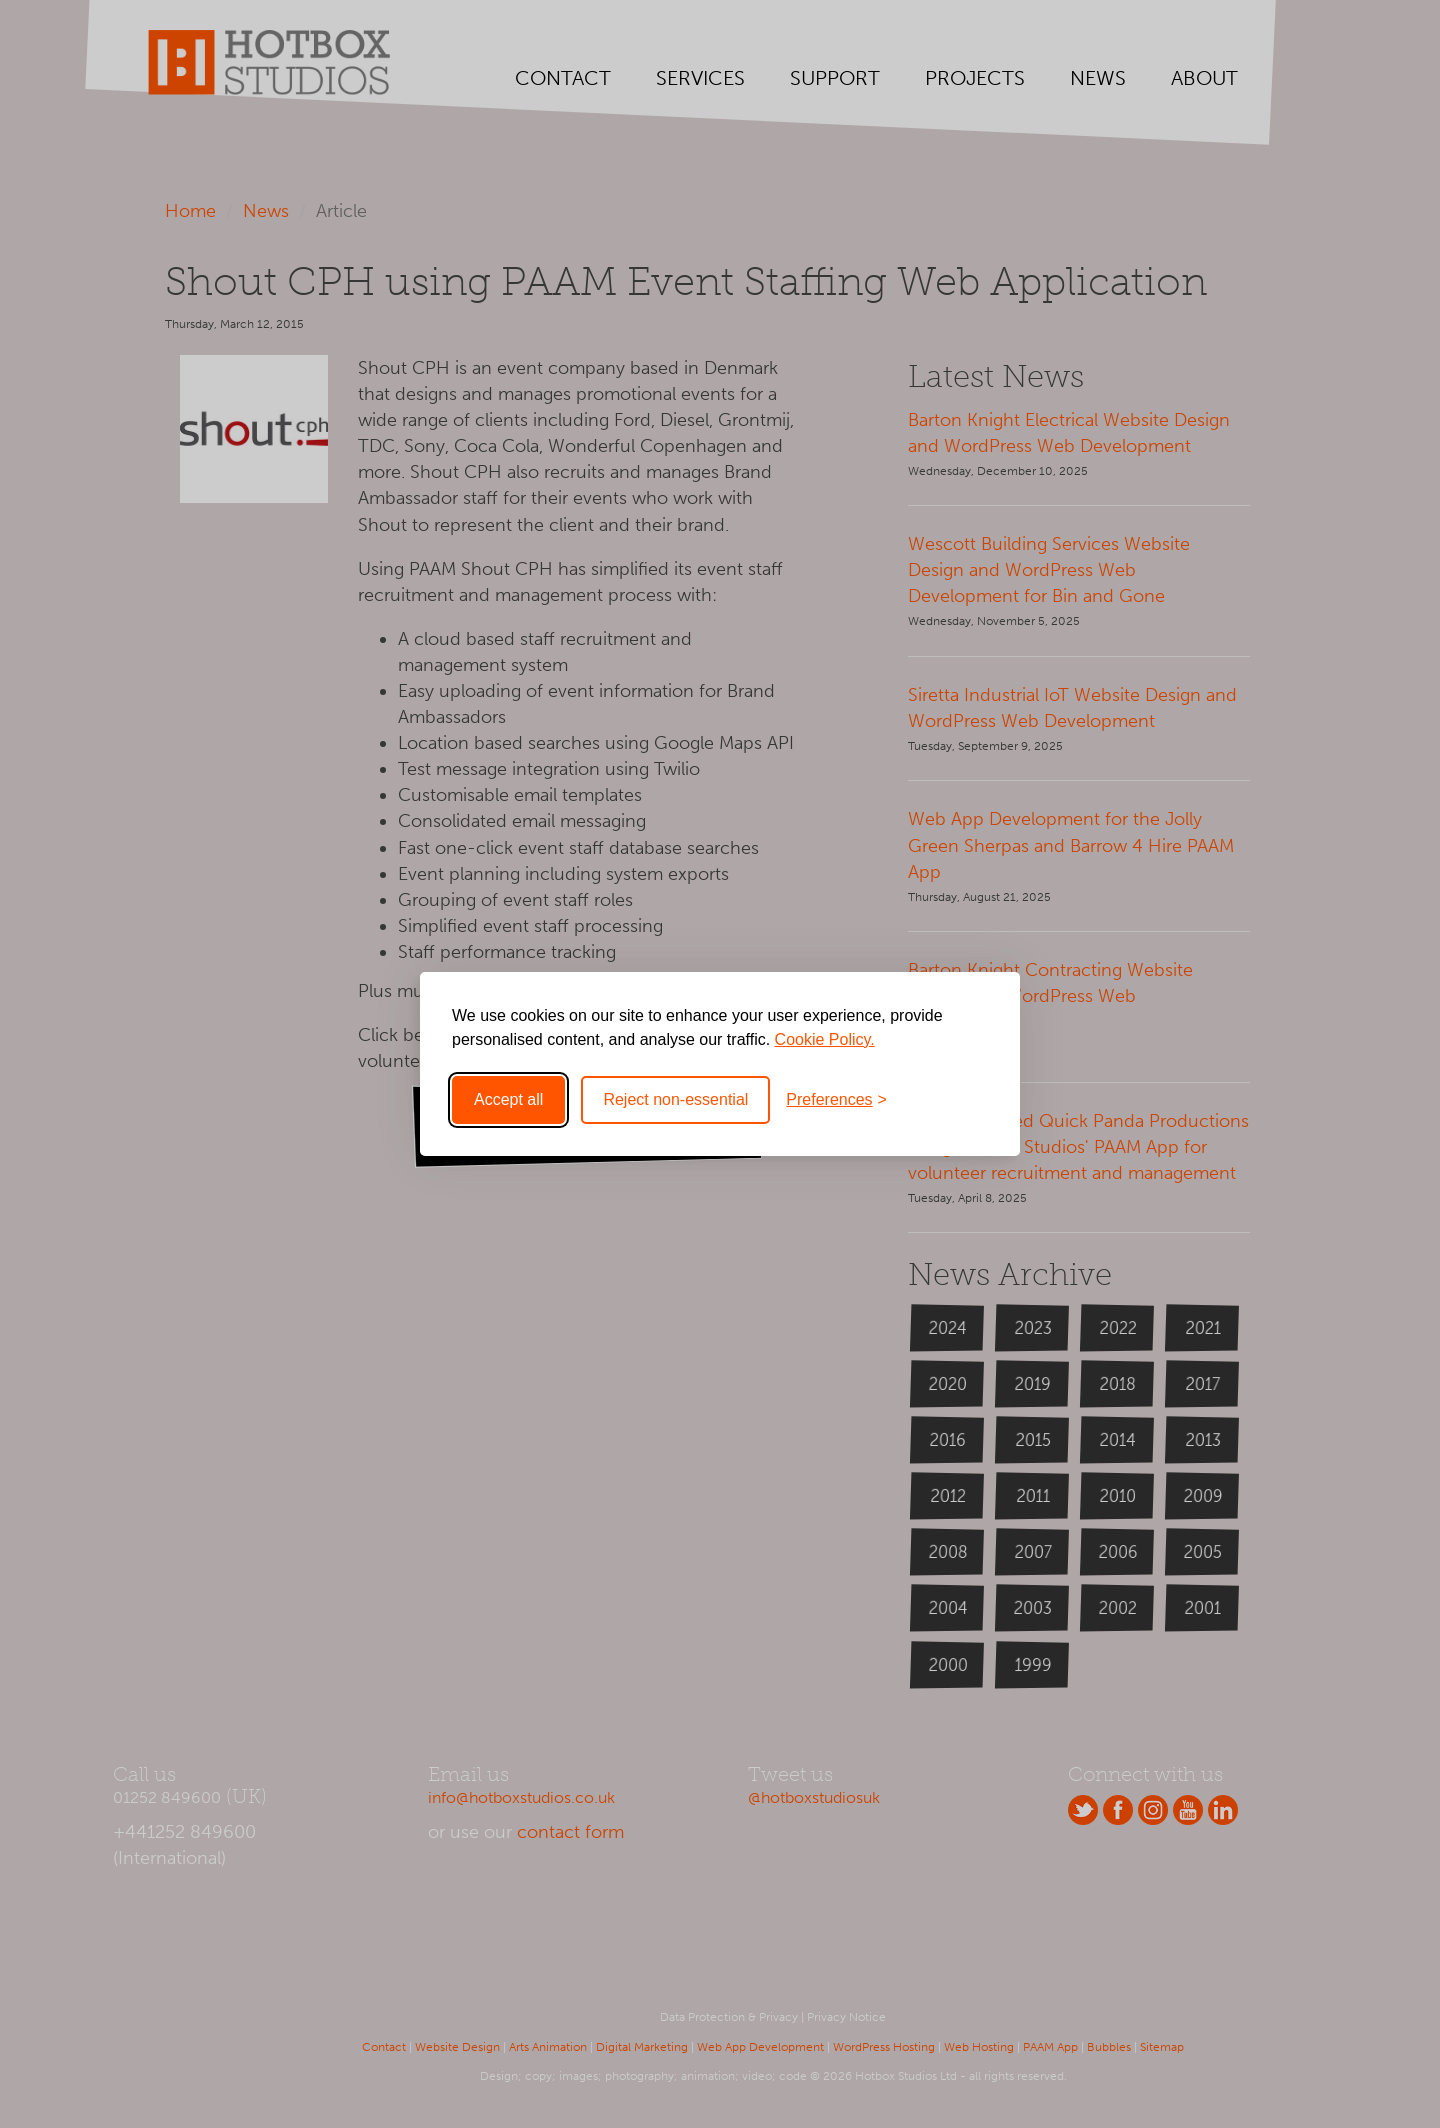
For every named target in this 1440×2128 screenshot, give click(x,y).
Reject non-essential (675, 1099)
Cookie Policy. (825, 1039)
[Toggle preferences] (836, 1100)
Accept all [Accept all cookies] (508, 1099)
